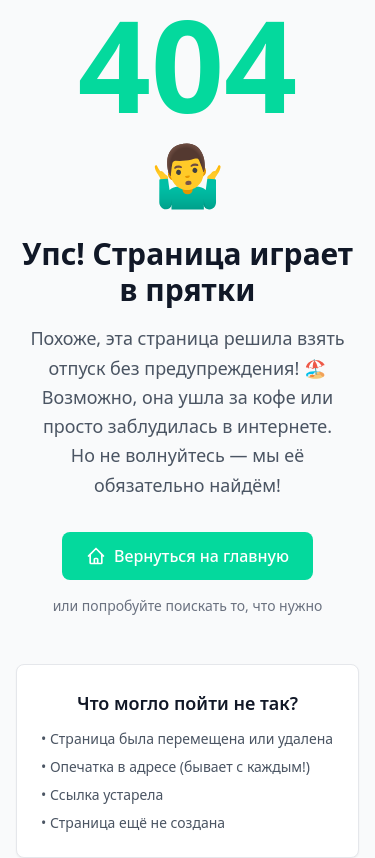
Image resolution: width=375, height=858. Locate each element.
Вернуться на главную (187, 556)
